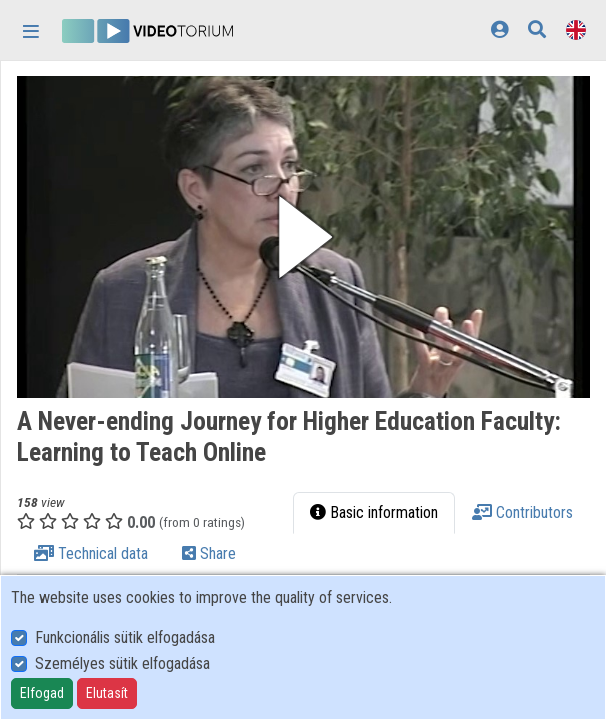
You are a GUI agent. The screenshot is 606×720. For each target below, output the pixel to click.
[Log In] (499, 29)
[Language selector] (576, 29)
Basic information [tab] (374, 512)
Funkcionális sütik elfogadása (125, 637)
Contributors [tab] (522, 512)
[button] (303, 237)
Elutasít (107, 693)
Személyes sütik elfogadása (122, 663)
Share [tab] (209, 553)
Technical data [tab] (91, 553)
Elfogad (42, 693)
